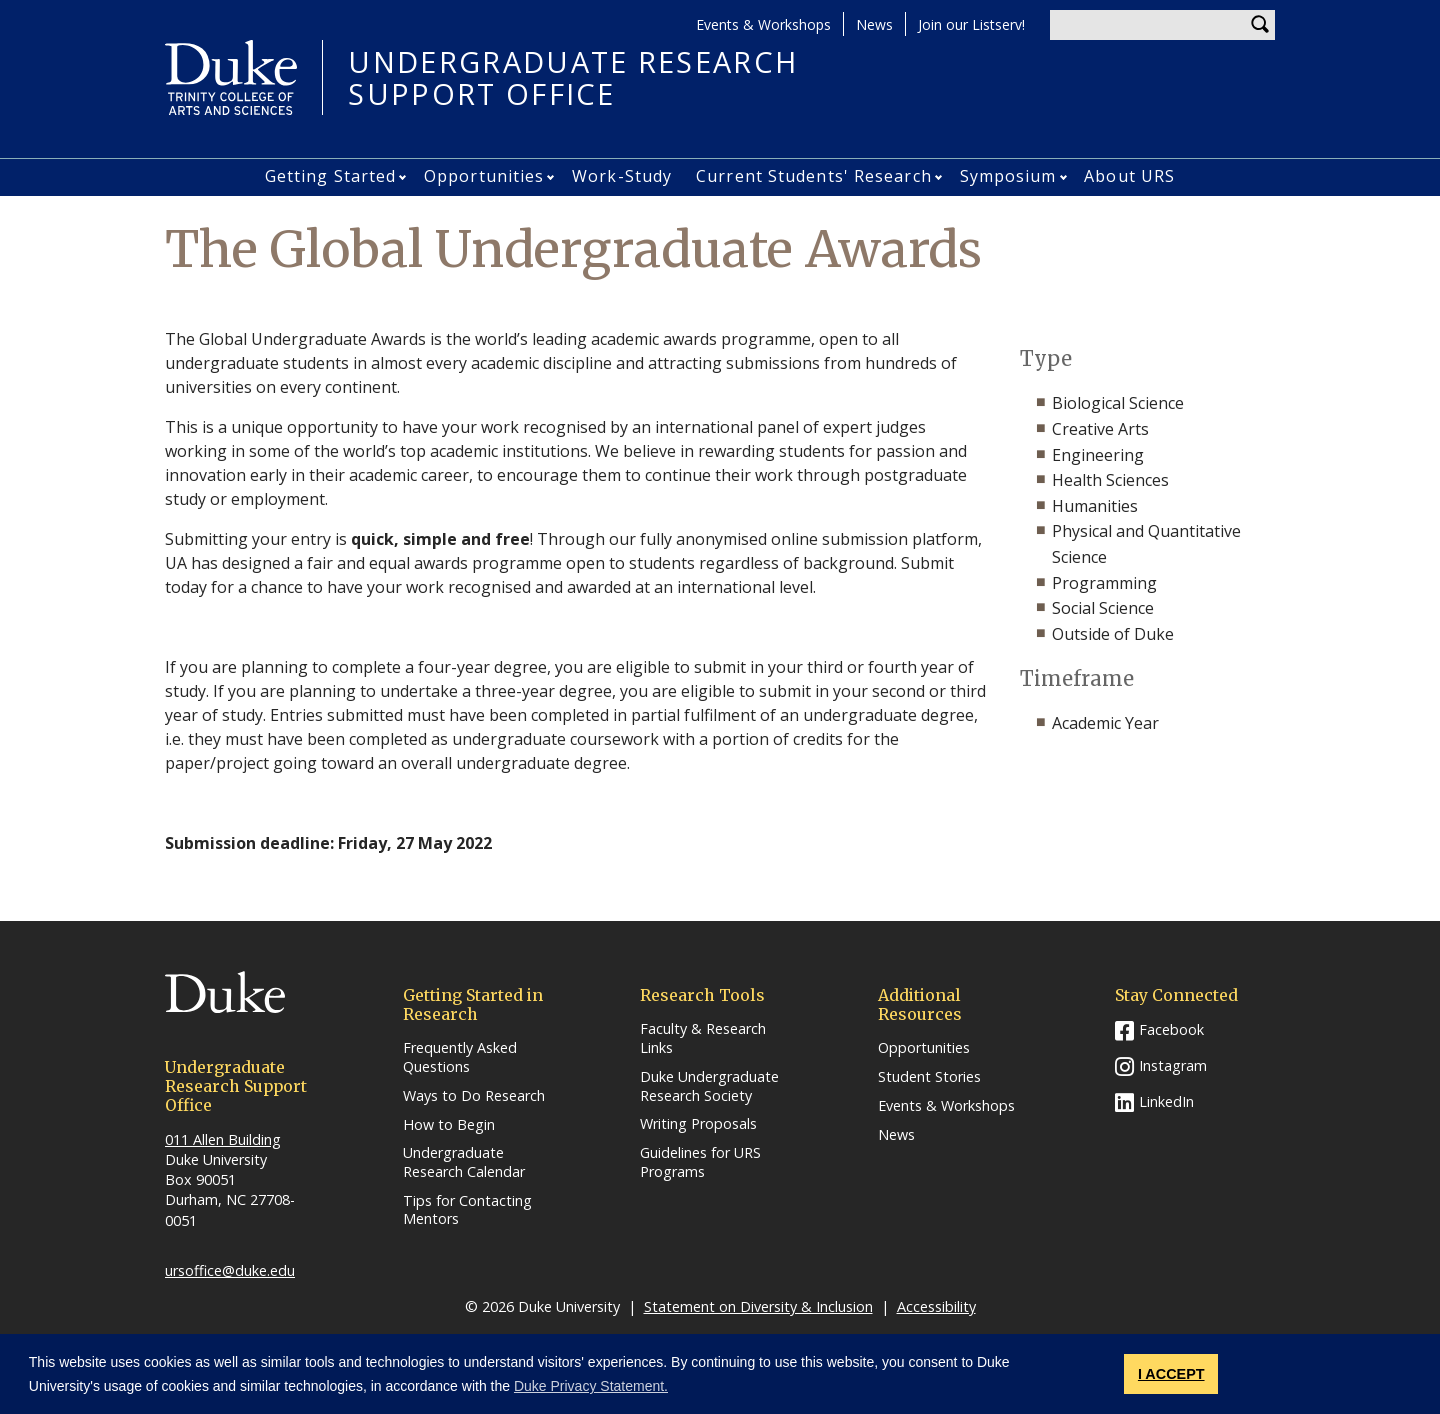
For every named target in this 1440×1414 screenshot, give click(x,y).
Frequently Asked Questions (460, 1057)
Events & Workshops (763, 24)
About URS (1129, 176)
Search (1260, 25)
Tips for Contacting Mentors (467, 1210)
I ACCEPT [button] (1171, 1374)
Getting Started (331, 176)
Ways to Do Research (474, 1096)
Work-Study (622, 176)
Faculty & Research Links (703, 1038)
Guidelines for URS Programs (700, 1162)
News (874, 24)
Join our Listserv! (971, 24)
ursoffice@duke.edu (230, 1270)
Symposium (1008, 176)
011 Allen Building (223, 1139)
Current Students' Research (814, 176)
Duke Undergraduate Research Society (709, 1086)
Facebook (1171, 1029)
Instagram (1173, 1065)
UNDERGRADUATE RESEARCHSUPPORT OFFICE (573, 77)
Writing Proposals (698, 1124)
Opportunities (484, 176)
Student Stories (929, 1077)
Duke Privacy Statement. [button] (591, 1386)
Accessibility (936, 1306)
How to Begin (449, 1125)
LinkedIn (1166, 1101)
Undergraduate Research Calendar (464, 1162)
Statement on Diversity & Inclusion (758, 1306)
